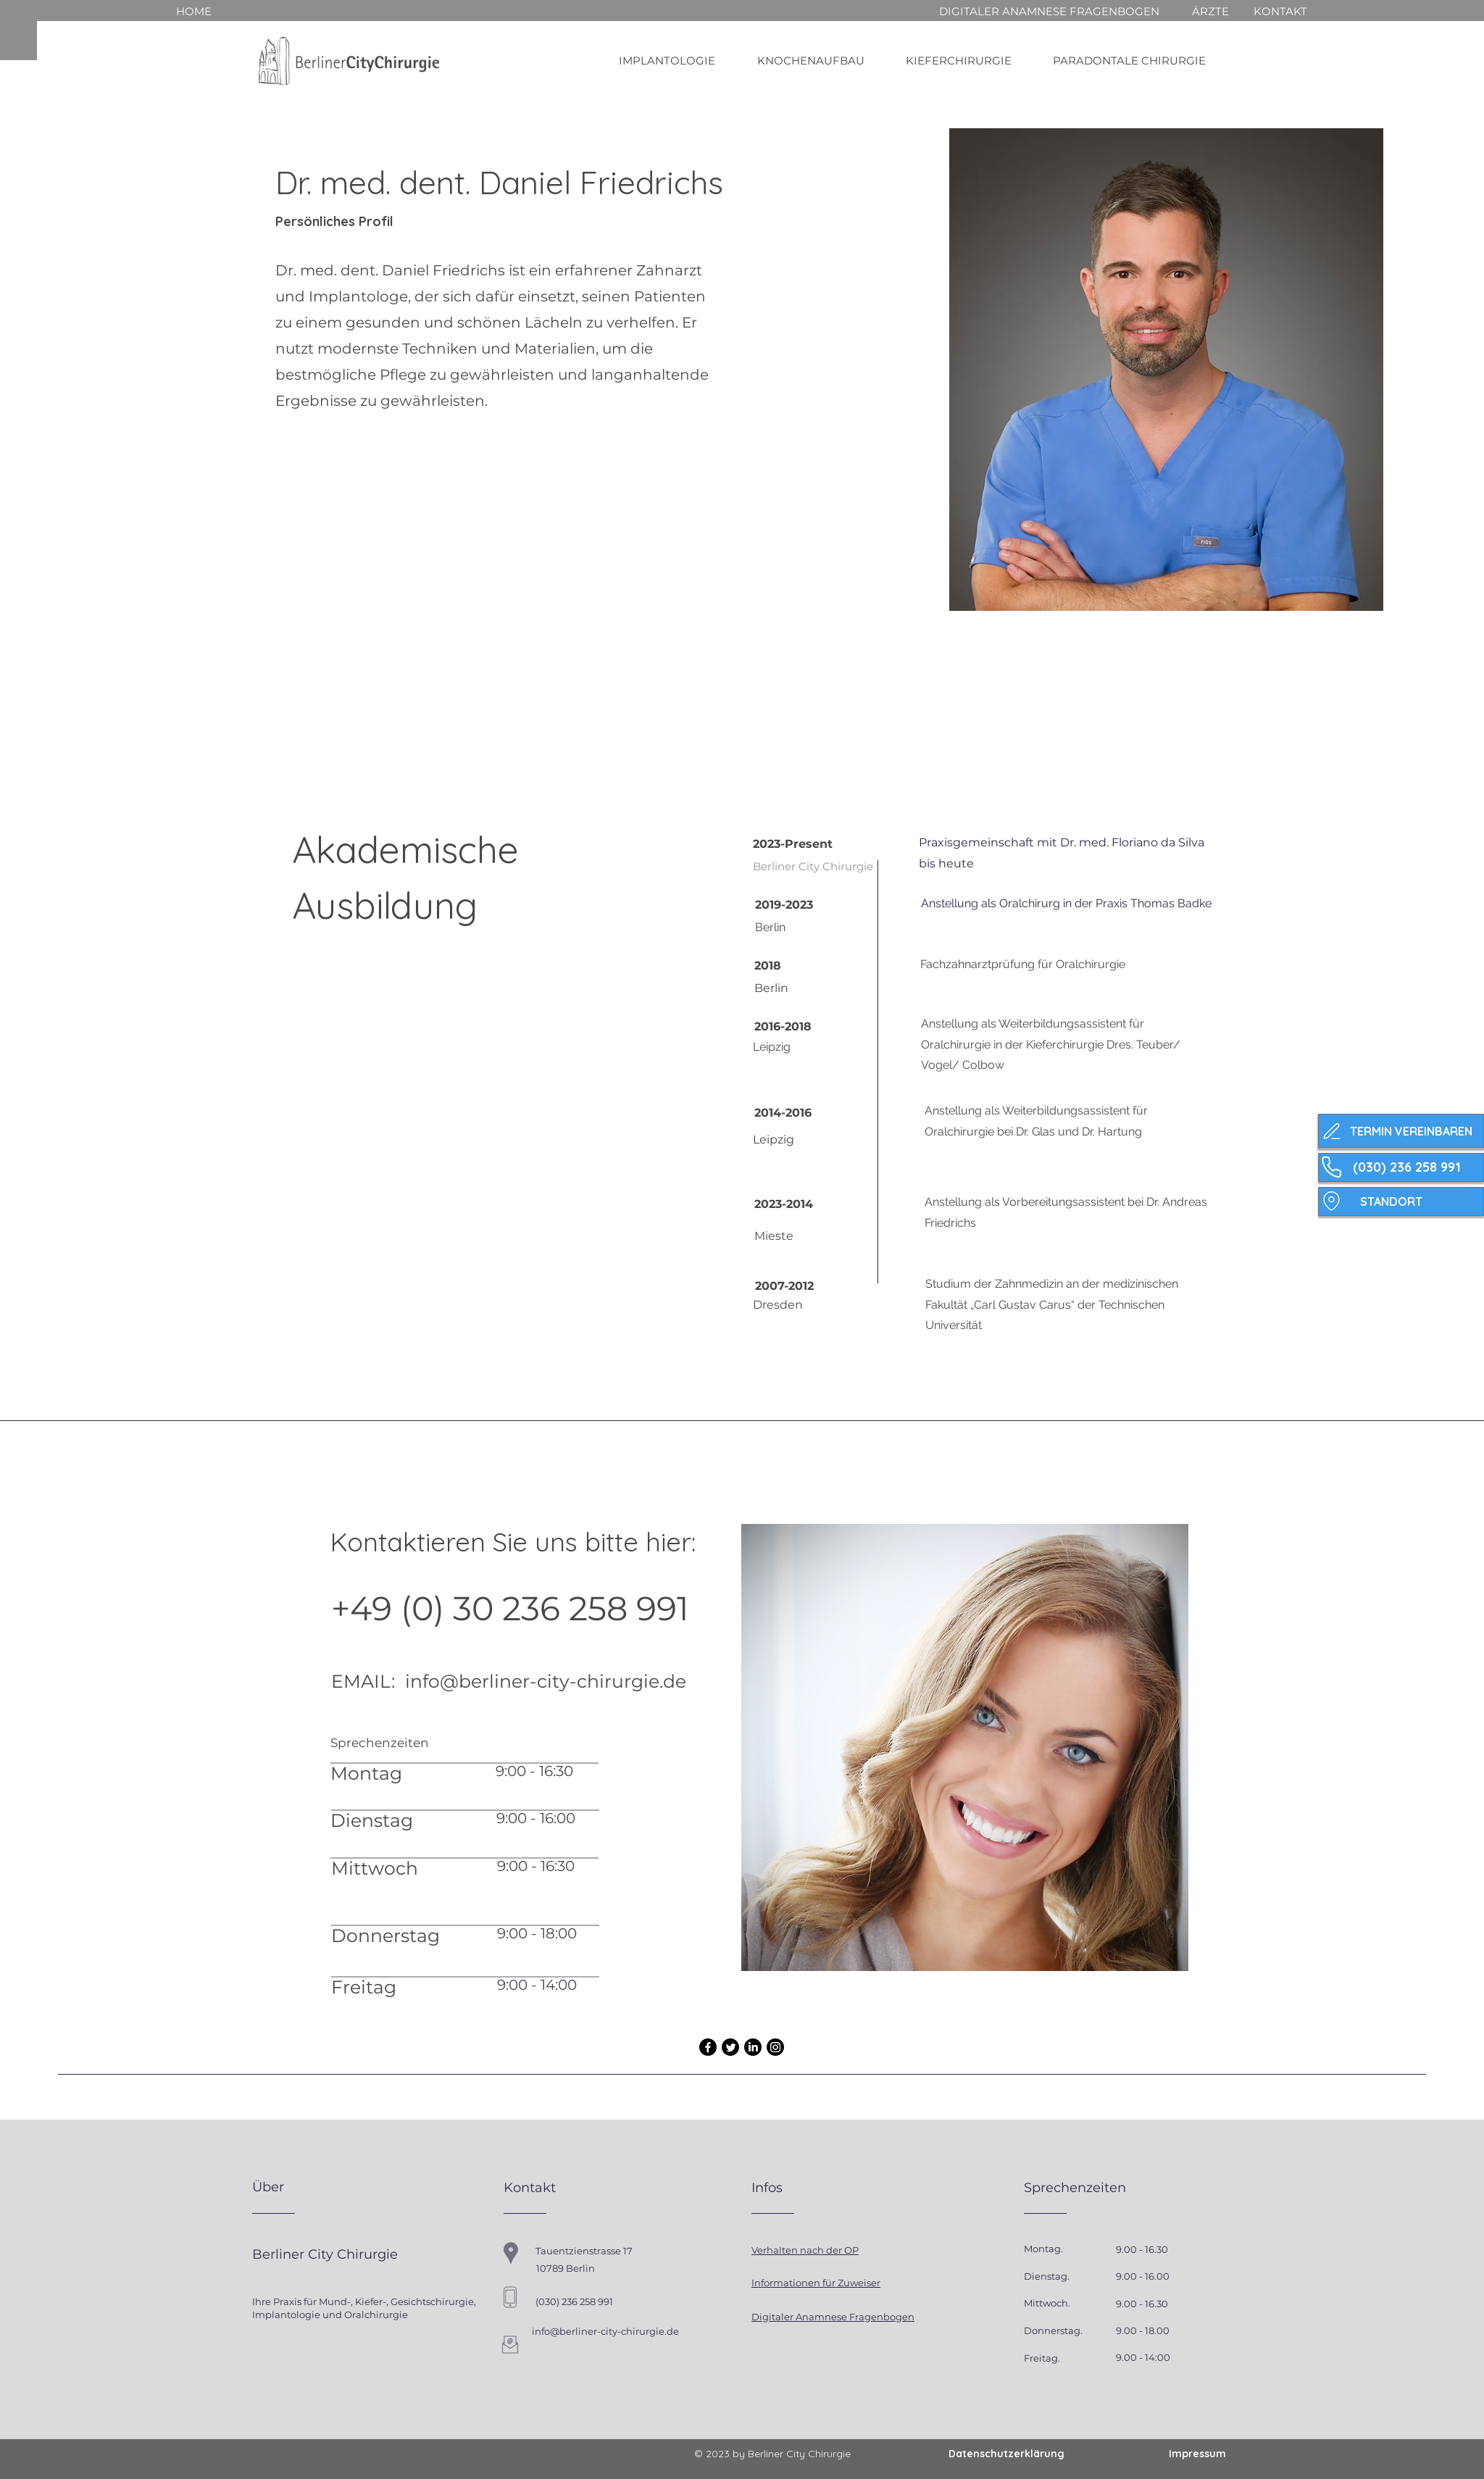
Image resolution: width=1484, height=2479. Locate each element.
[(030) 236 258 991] (1401, 1167)
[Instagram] (775, 2047)
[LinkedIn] (753, 2047)
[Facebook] (708, 2047)
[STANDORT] (1401, 1201)
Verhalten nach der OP (805, 2250)
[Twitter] (730, 2047)
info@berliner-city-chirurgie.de (545, 1681)
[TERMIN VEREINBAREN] (1401, 1131)
